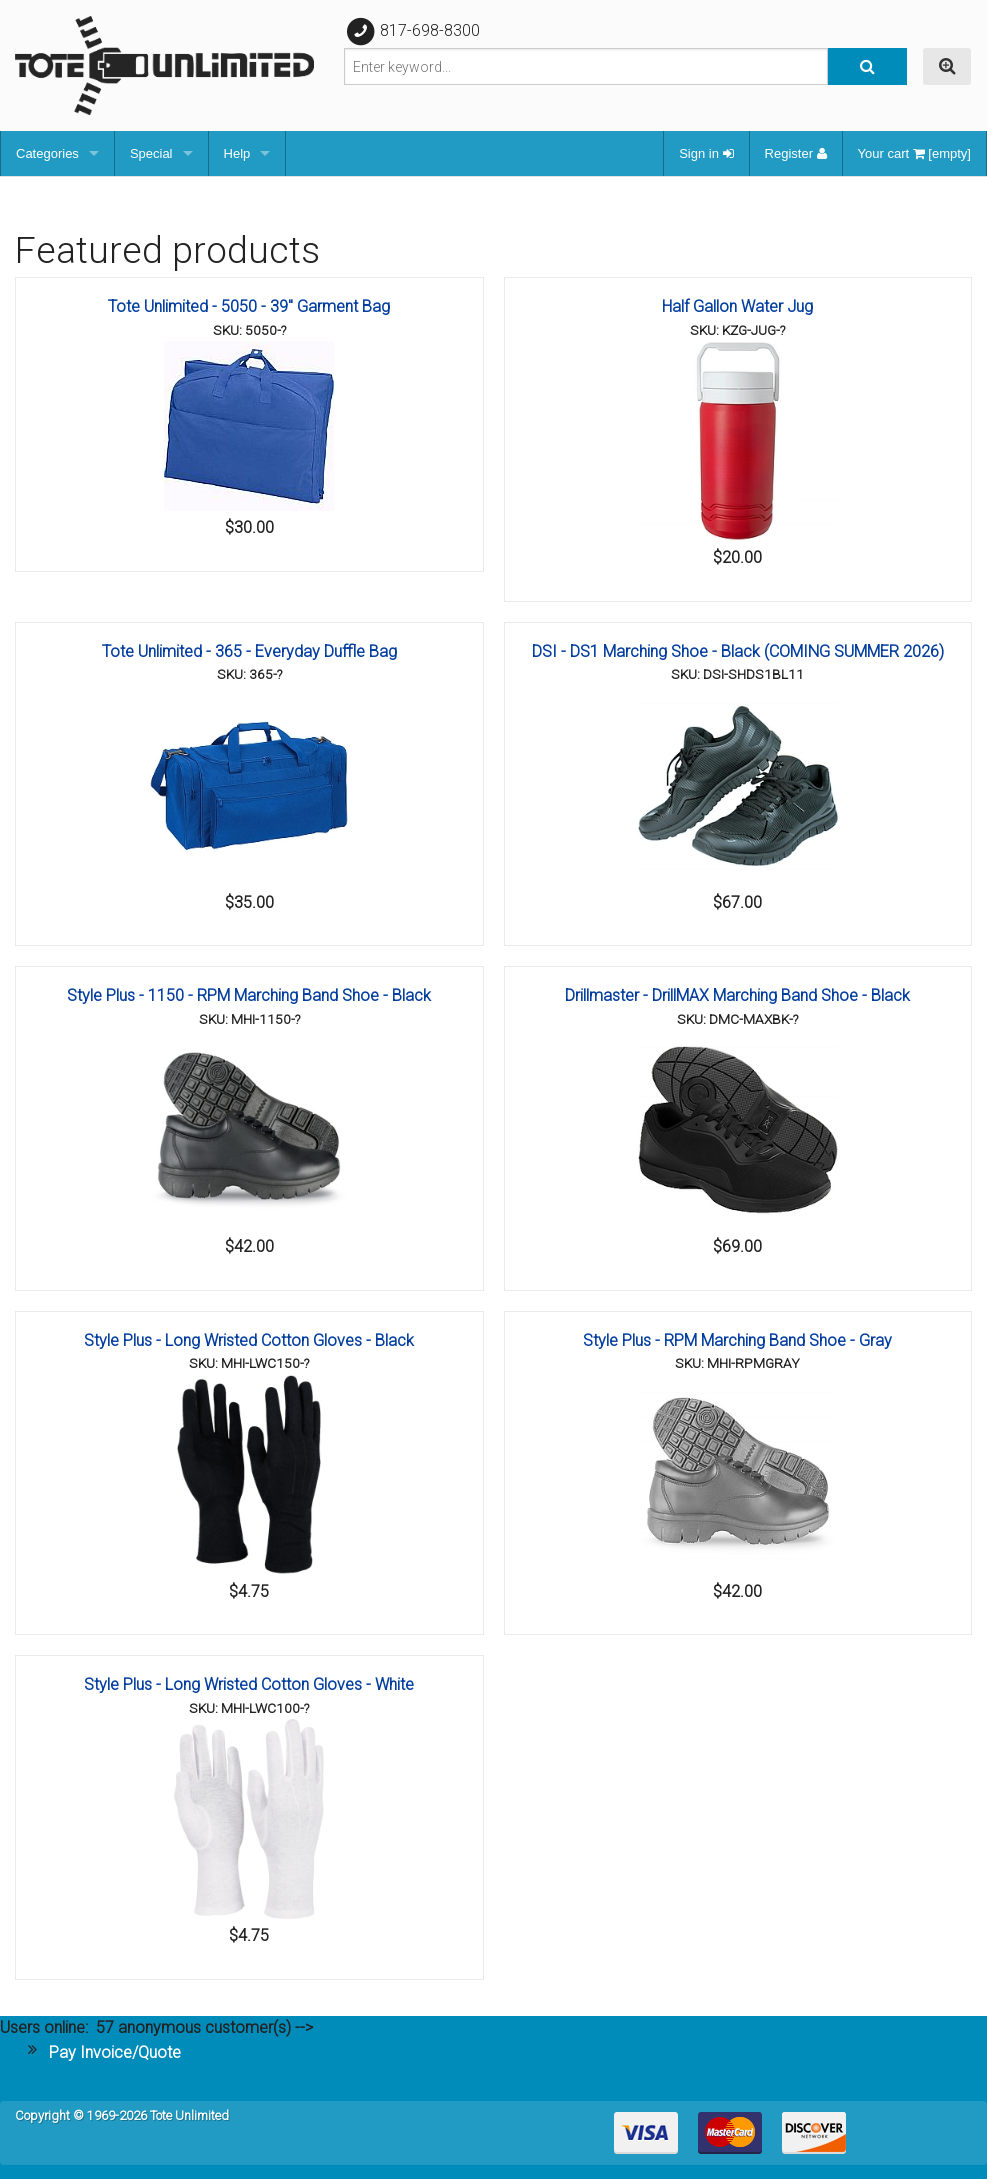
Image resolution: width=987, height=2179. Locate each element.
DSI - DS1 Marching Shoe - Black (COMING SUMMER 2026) (738, 651)
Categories (47, 153)
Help (237, 153)
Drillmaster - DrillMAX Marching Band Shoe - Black (737, 995)
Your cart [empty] (914, 153)
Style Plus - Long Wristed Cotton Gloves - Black (249, 1340)
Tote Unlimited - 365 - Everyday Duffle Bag (249, 651)
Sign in (706, 153)
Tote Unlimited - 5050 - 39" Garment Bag (249, 306)
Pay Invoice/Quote (115, 2052)
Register (796, 153)
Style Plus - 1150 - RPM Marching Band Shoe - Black (249, 995)
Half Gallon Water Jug (737, 306)
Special (151, 153)
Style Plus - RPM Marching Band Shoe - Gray (737, 1340)
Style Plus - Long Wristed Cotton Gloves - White (249, 1684)
